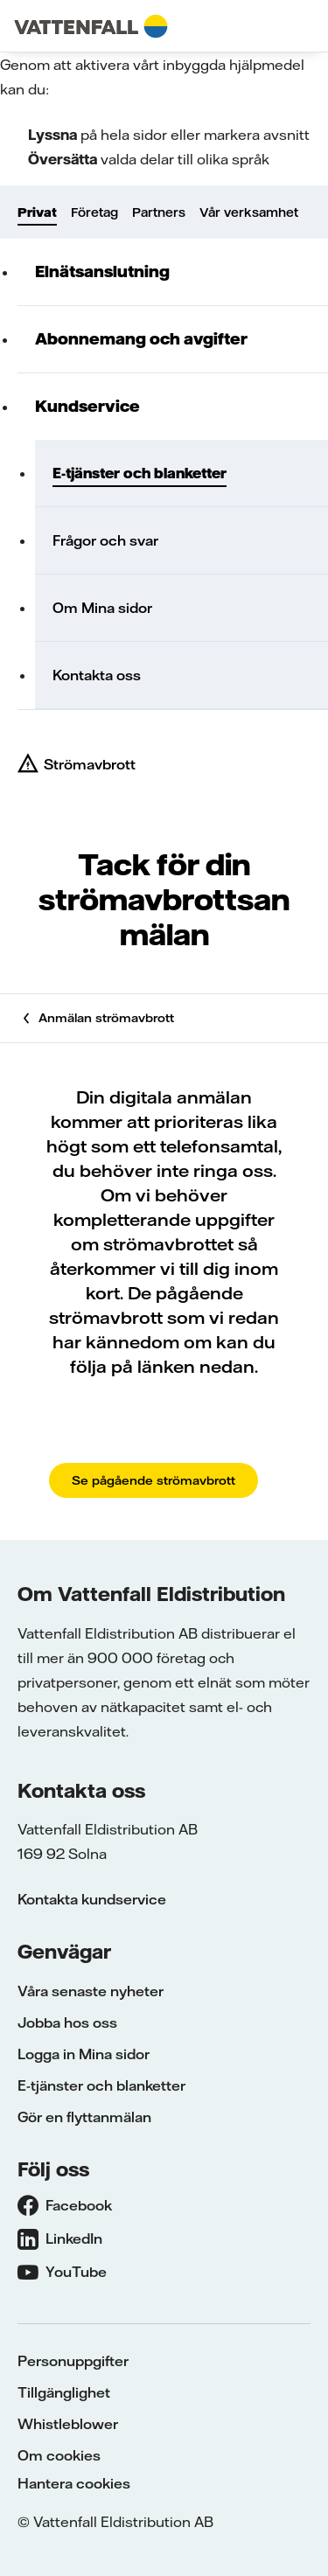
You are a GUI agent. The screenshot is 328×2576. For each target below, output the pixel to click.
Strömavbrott (90, 764)
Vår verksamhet (248, 212)
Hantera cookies (73, 2483)
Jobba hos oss (67, 2022)
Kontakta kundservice (91, 1899)
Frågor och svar (105, 540)
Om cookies (59, 2455)
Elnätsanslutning (102, 271)
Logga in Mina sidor (83, 2054)
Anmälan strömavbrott (106, 1018)
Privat (37, 212)
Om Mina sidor (102, 607)
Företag (94, 212)
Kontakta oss (96, 675)
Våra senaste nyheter (90, 1991)
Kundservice (87, 406)
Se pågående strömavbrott (153, 1480)
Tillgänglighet (63, 2392)
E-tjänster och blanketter (139, 473)
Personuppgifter (73, 2361)
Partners (158, 212)
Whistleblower (67, 2424)
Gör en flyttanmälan (84, 2117)
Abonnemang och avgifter (141, 339)
